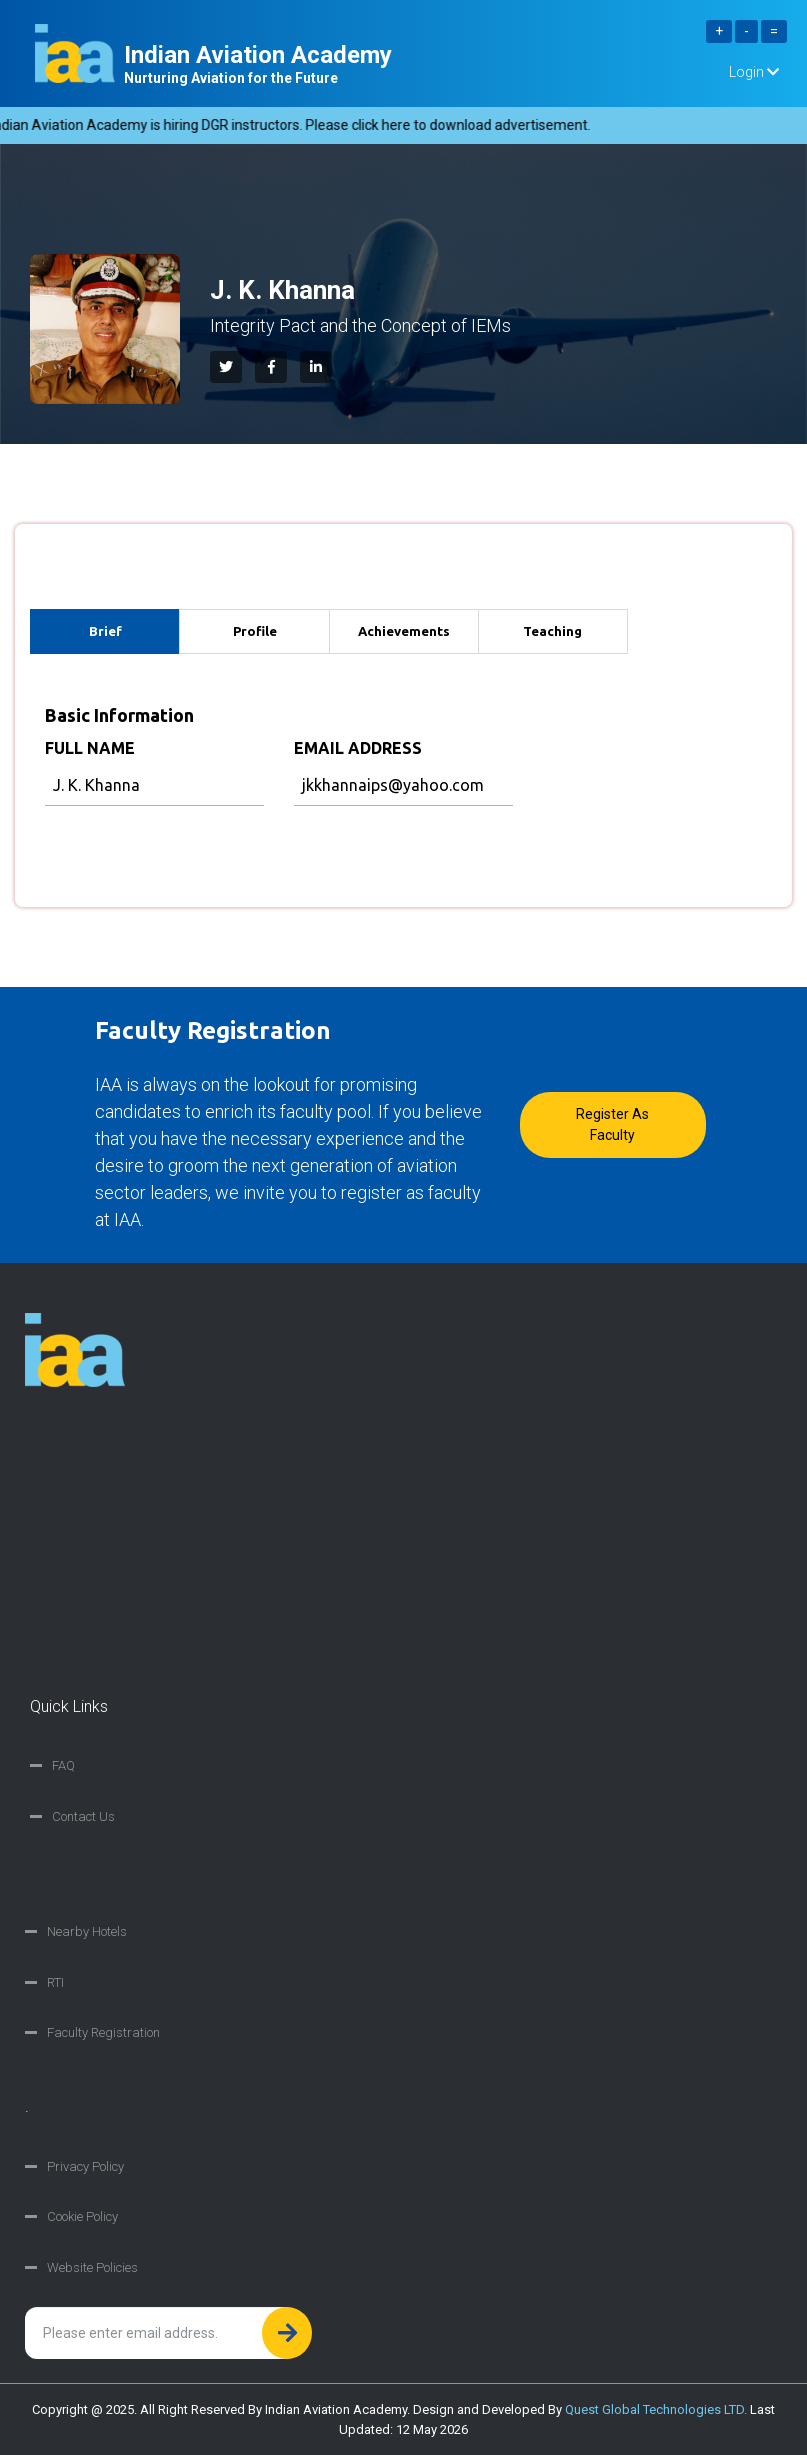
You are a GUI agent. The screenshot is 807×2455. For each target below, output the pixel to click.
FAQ (63, 1765)
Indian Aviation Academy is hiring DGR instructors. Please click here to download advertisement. (302, 125)
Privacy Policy (85, 2166)
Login (754, 72)
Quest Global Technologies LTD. (656, 2409)
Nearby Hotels (87, 1931)
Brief (105, 631)
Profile (255, 631)
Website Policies (92, 2267)
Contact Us (83, 1816)
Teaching (552, 631)
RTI (55, 1982)
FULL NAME (90, 748)
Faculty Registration (103, 2032)
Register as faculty (612, 1124)
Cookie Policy (82, 2216)
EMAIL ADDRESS (358, 748)
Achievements (404, 631)
